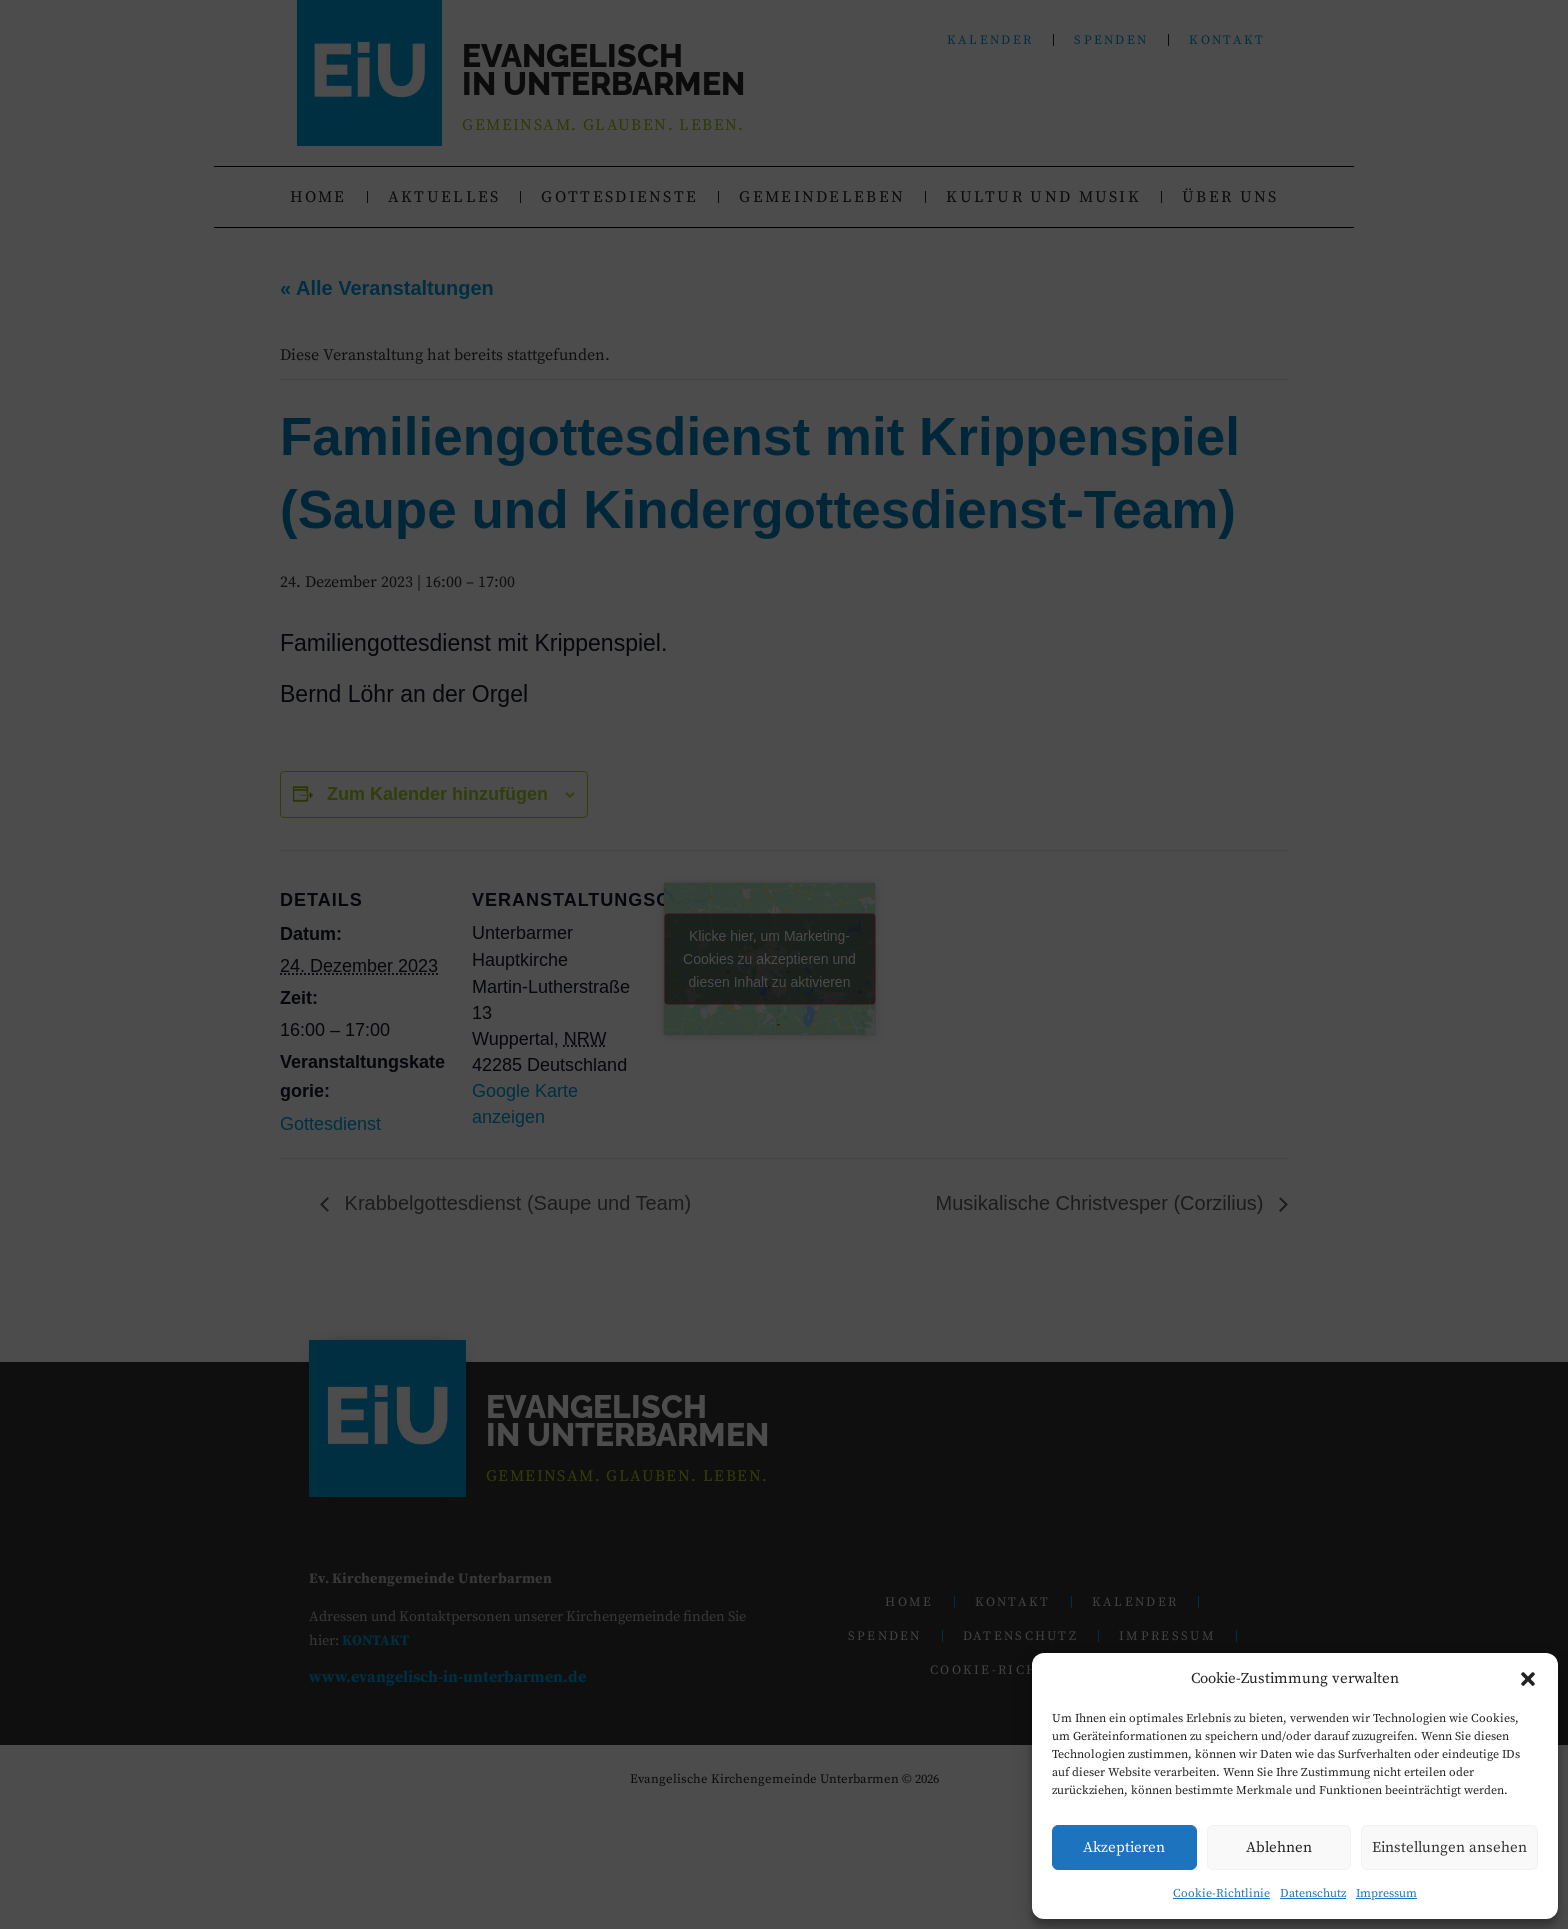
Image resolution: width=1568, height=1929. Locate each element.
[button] (1528, 1679)
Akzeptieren (1124, 1847)
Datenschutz (1313, 1893)
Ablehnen (1279, 1847)
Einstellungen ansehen (1449, 1847)
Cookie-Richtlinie (1221, 1893)
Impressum (1386, 1893)
